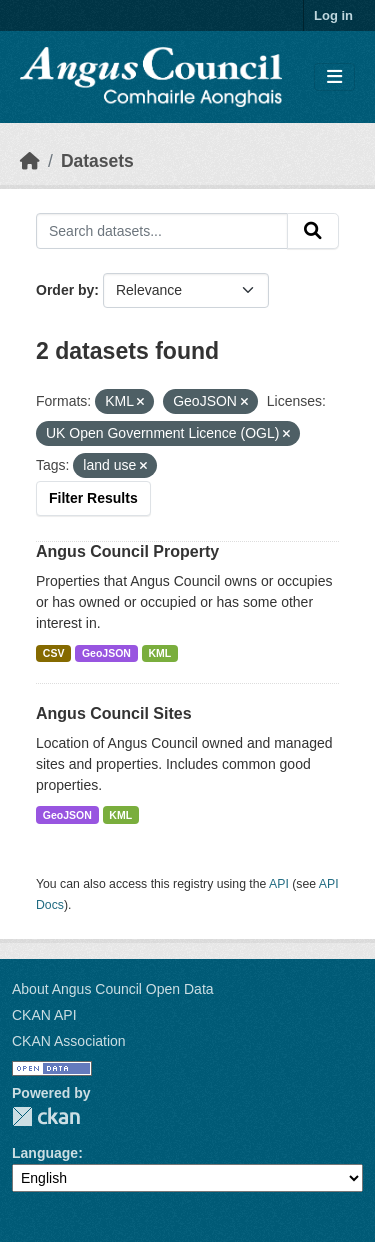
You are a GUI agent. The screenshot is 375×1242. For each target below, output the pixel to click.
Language (45, 1153)
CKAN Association (69, 1041)
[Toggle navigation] (334, 77)
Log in (333, 15)
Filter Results (93, 498)
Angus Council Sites (114, 713)
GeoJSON (106, 653)
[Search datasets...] (162, 231)
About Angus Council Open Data (113, 989)
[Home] (30, 161)
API (279, 884)
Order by (65, 290)
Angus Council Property (127, 551)
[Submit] (313, 231)
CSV (54, 653)
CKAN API (44, 1015)
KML (159, 653)
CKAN (46, 1116)
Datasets (97, 161)
